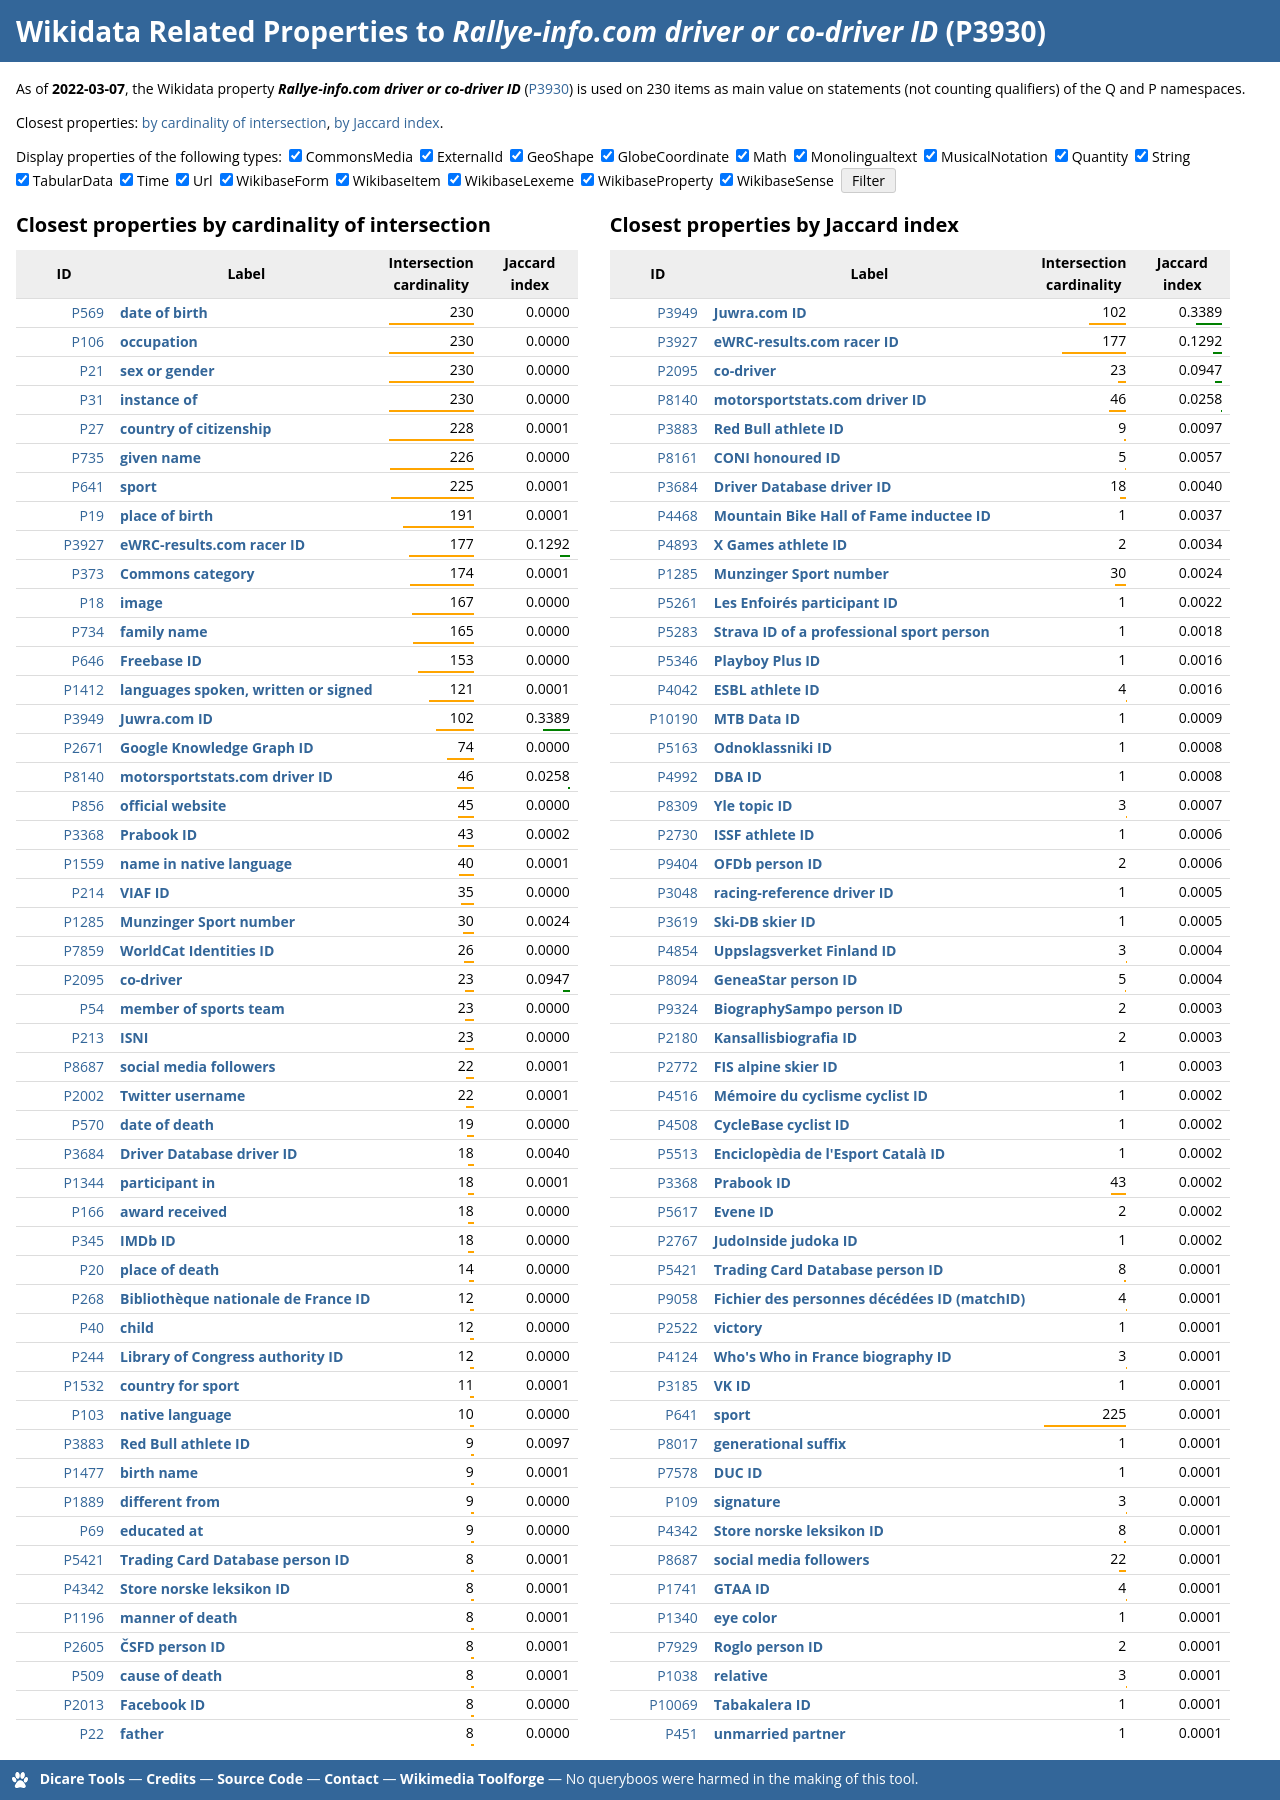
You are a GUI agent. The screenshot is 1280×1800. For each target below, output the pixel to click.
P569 (88, 312)
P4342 (84, 1588)
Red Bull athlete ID (185, 1443)
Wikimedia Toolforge (472, 1778)
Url (202, 180)
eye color (745, 1617)
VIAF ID (145, 892)
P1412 (84, 689)
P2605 (84, 1646)
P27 (92, 428)
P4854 (677, 950)
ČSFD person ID (172, 1646)
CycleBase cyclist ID (782, 1124)
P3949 (84, 718)
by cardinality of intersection (234, 122)
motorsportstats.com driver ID (226, 776)
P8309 (677, 805)
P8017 (677, 1443)
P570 (88, 1124)
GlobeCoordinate (673, 156)
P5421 (84, 1559)
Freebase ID (161, 660)
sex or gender (167, 370)
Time (153, 180)
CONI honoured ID (777, 457)
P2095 (84, 979)
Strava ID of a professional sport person (852, 631)
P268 (88, 1298)
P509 (88, 1675)
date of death (167, 1124)
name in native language (206, 863)
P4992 (677, 776)
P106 (88, 341)
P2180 (677, 1037)
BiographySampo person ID (808, 1008)
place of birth (166, 515)
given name (160, 457)
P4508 (677, 1124)
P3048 (677, 892)
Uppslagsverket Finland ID (805, 950)
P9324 (677, 1008)
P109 (681, 1501)
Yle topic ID (753, 805)
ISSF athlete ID (764, 834)
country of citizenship (195, 428)
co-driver (151, 979)
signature (747, 1501)
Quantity (1100, 156)
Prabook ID (158, 834)
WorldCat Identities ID (197, 950)
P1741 (677, 1588)
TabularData (73, 180)
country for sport (179, 1385)
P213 (88, 1037)
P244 (88, 1356)
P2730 (677, 834)
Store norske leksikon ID (205, 1588)
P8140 (84, 776)
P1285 (84, 921)
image (141, 602)
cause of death (171, 1675)
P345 (88, 1240)
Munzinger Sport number (207, 921)
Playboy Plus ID (767, 660)
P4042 (677, 689)
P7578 (677, 1472)
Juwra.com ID (166, 718)
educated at (161, 1530)
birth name (159, 1472)
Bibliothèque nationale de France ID (245, 1298)
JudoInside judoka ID (786, 1240)
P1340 (677, 1617)
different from (170, 1501)
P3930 (549, 88)
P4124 (677, 1356)
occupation (159, 341)
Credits (171, 1778)
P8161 (677, 457)
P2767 (677, 1240)
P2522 (677, 1327)
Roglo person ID (768, 1646)
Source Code (260, 1778)
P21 (92, 370)
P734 (88, 631)
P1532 (84, 1385)
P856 (88, 805)
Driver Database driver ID (208, 1153)
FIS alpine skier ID (776, 1066)
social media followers (198, 1066)
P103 (88, 1414)
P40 (92, 1327)
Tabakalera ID (762, 1704)
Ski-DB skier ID (765, 921)
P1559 (84, 863)
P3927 (84, 544)
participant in (167, 1182)
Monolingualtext (864, 156)
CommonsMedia (359, 156)
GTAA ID (742, 1588)
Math (770, 156)
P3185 (677, 1385)
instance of (158, 399)
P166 (88, 1211)
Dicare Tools (82, 1778)
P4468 (677, 515)
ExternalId (470, 156)
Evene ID (744, 1211)
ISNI (134, 1037)
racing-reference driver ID (804, 892)
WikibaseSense (785, 180)
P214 (88, 892)
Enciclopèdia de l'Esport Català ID (829, 1153)
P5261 (677, 602)
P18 (92, 602)
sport (138, 486)
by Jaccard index (387, 122)
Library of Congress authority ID (231, 1356)
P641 (88, 486)
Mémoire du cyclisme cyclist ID (821, 1095)
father (142, 1733)
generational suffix (780, 1443)
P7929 (677, 1646)
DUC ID (738, 1472)
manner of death (178, 1617)
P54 (92, 1008)
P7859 (84, 950)
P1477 (84, 1472)
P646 (88, 660)
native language (176, 1414)
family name (163, 631)
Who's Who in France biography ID (833, 1356)
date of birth (164, 312)
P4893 (677, 544)
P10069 (673, 1704)
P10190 (673, 718)
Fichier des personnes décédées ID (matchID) (869, 1298)
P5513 (677, 1153)
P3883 (84, 1443)
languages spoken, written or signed (246, 689)
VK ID (732, 1385)
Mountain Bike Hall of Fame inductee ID (852, 515)
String (1171, 156)
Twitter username (182, 1095)
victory (738, 1327)
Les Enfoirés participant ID (806, 602)
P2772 (677, 1066)
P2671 (84, 747)
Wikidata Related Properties (212, 31)
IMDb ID (148, 1240)
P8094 (677, 979)
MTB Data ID (757, 718)
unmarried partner (780, 1733)
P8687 (84, 1066)
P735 (88, 457)
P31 (92, 399)
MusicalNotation (994, 156)
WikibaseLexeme (519, 180)
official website (173, 805)
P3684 (84, 1153)
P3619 (677, 921)
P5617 (677, 1211)
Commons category (187, 573)
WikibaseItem (397, 180)
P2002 (84, 1095)
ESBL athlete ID (767, 689)
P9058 (677, 1298)
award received (173, 1211)
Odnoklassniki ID (773, 747)
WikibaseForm (282, 180)
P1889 (84, 1501)
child (137, 1327)
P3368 (84, 834)
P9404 (677, 863)
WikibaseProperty (655, 180)
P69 (92, 1530)
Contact (351, 1778)
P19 (92, 515)
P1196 (84, 1617)
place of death (169, 1269)
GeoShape (560, 156)
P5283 (677, 631)
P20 (92, 1269)
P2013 (84, 1704)
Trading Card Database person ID (235, 1559)
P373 (88, 573)
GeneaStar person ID (786, 979)
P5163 (677, 747)
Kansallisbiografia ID (785, 1037)
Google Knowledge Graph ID (217, 747)
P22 (92, 1733)
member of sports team (202, 1008)
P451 (681, 1733)
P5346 (677, 660)
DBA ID (738, 776)
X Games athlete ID (780, 544)
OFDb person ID (768, 863)
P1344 (84, 1182)
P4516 (677, 1095)
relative (741, 1675)
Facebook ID (162, 1704)
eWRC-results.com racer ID (212, 544)
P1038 (677, 1675)
